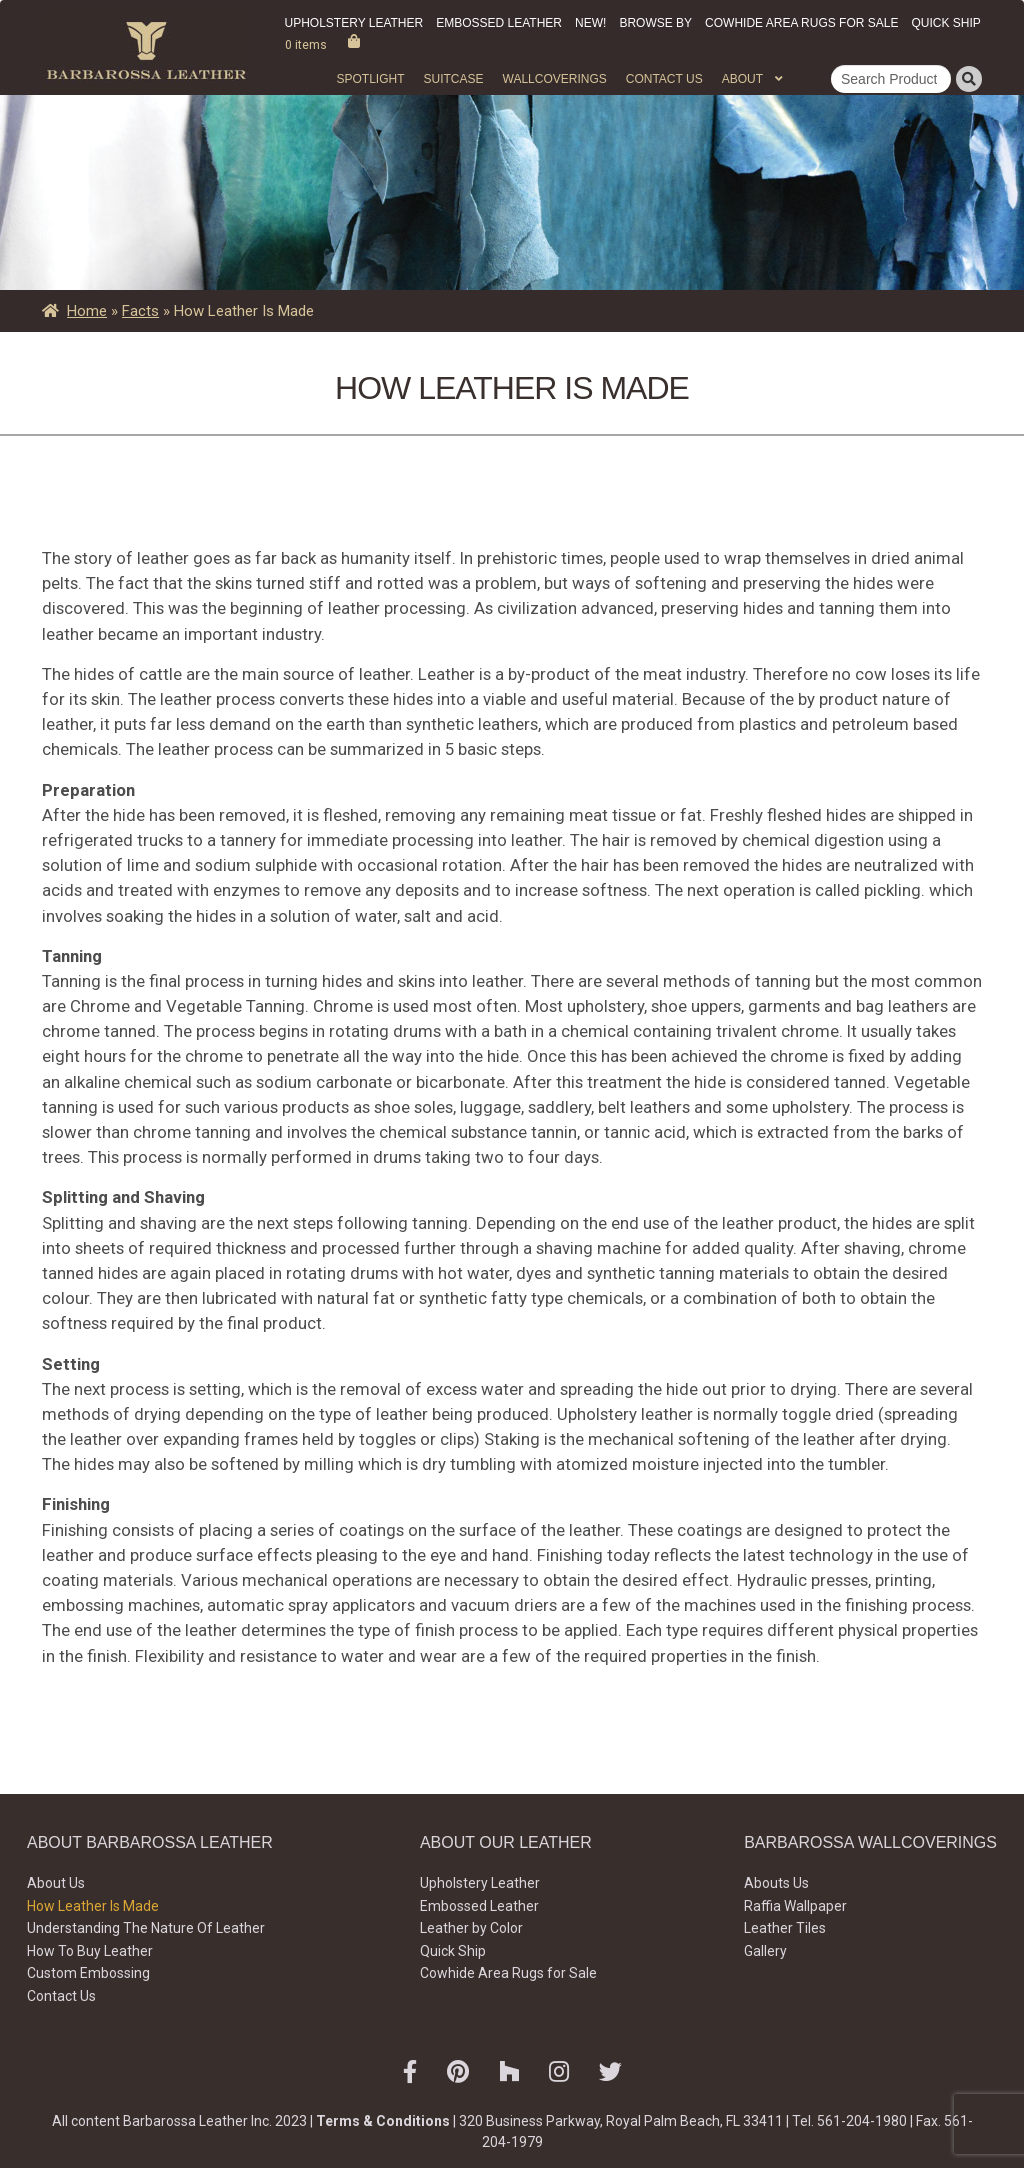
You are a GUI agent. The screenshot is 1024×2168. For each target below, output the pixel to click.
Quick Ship (945, 23)
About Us (56, 1883)
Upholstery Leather (354, 23)
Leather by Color (471, 1928)
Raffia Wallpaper (795, 1906)
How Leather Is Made (93, 1906)
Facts (140, 311)
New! (590, 23)
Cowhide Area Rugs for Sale (801, 23)
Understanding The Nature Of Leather (146, 1928)
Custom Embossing (88, 1973)
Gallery (765, 1951)
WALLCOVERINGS (555, 79)
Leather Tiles (785, 1928)
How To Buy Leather (90, 1951)
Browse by (655, 23)
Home (87, 311)
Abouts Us (776, 1883)
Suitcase (453, 79)
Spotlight (370, 79)
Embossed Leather (499, 23)
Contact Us (664, 79)
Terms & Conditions (383, 2121)
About (742, 79)
